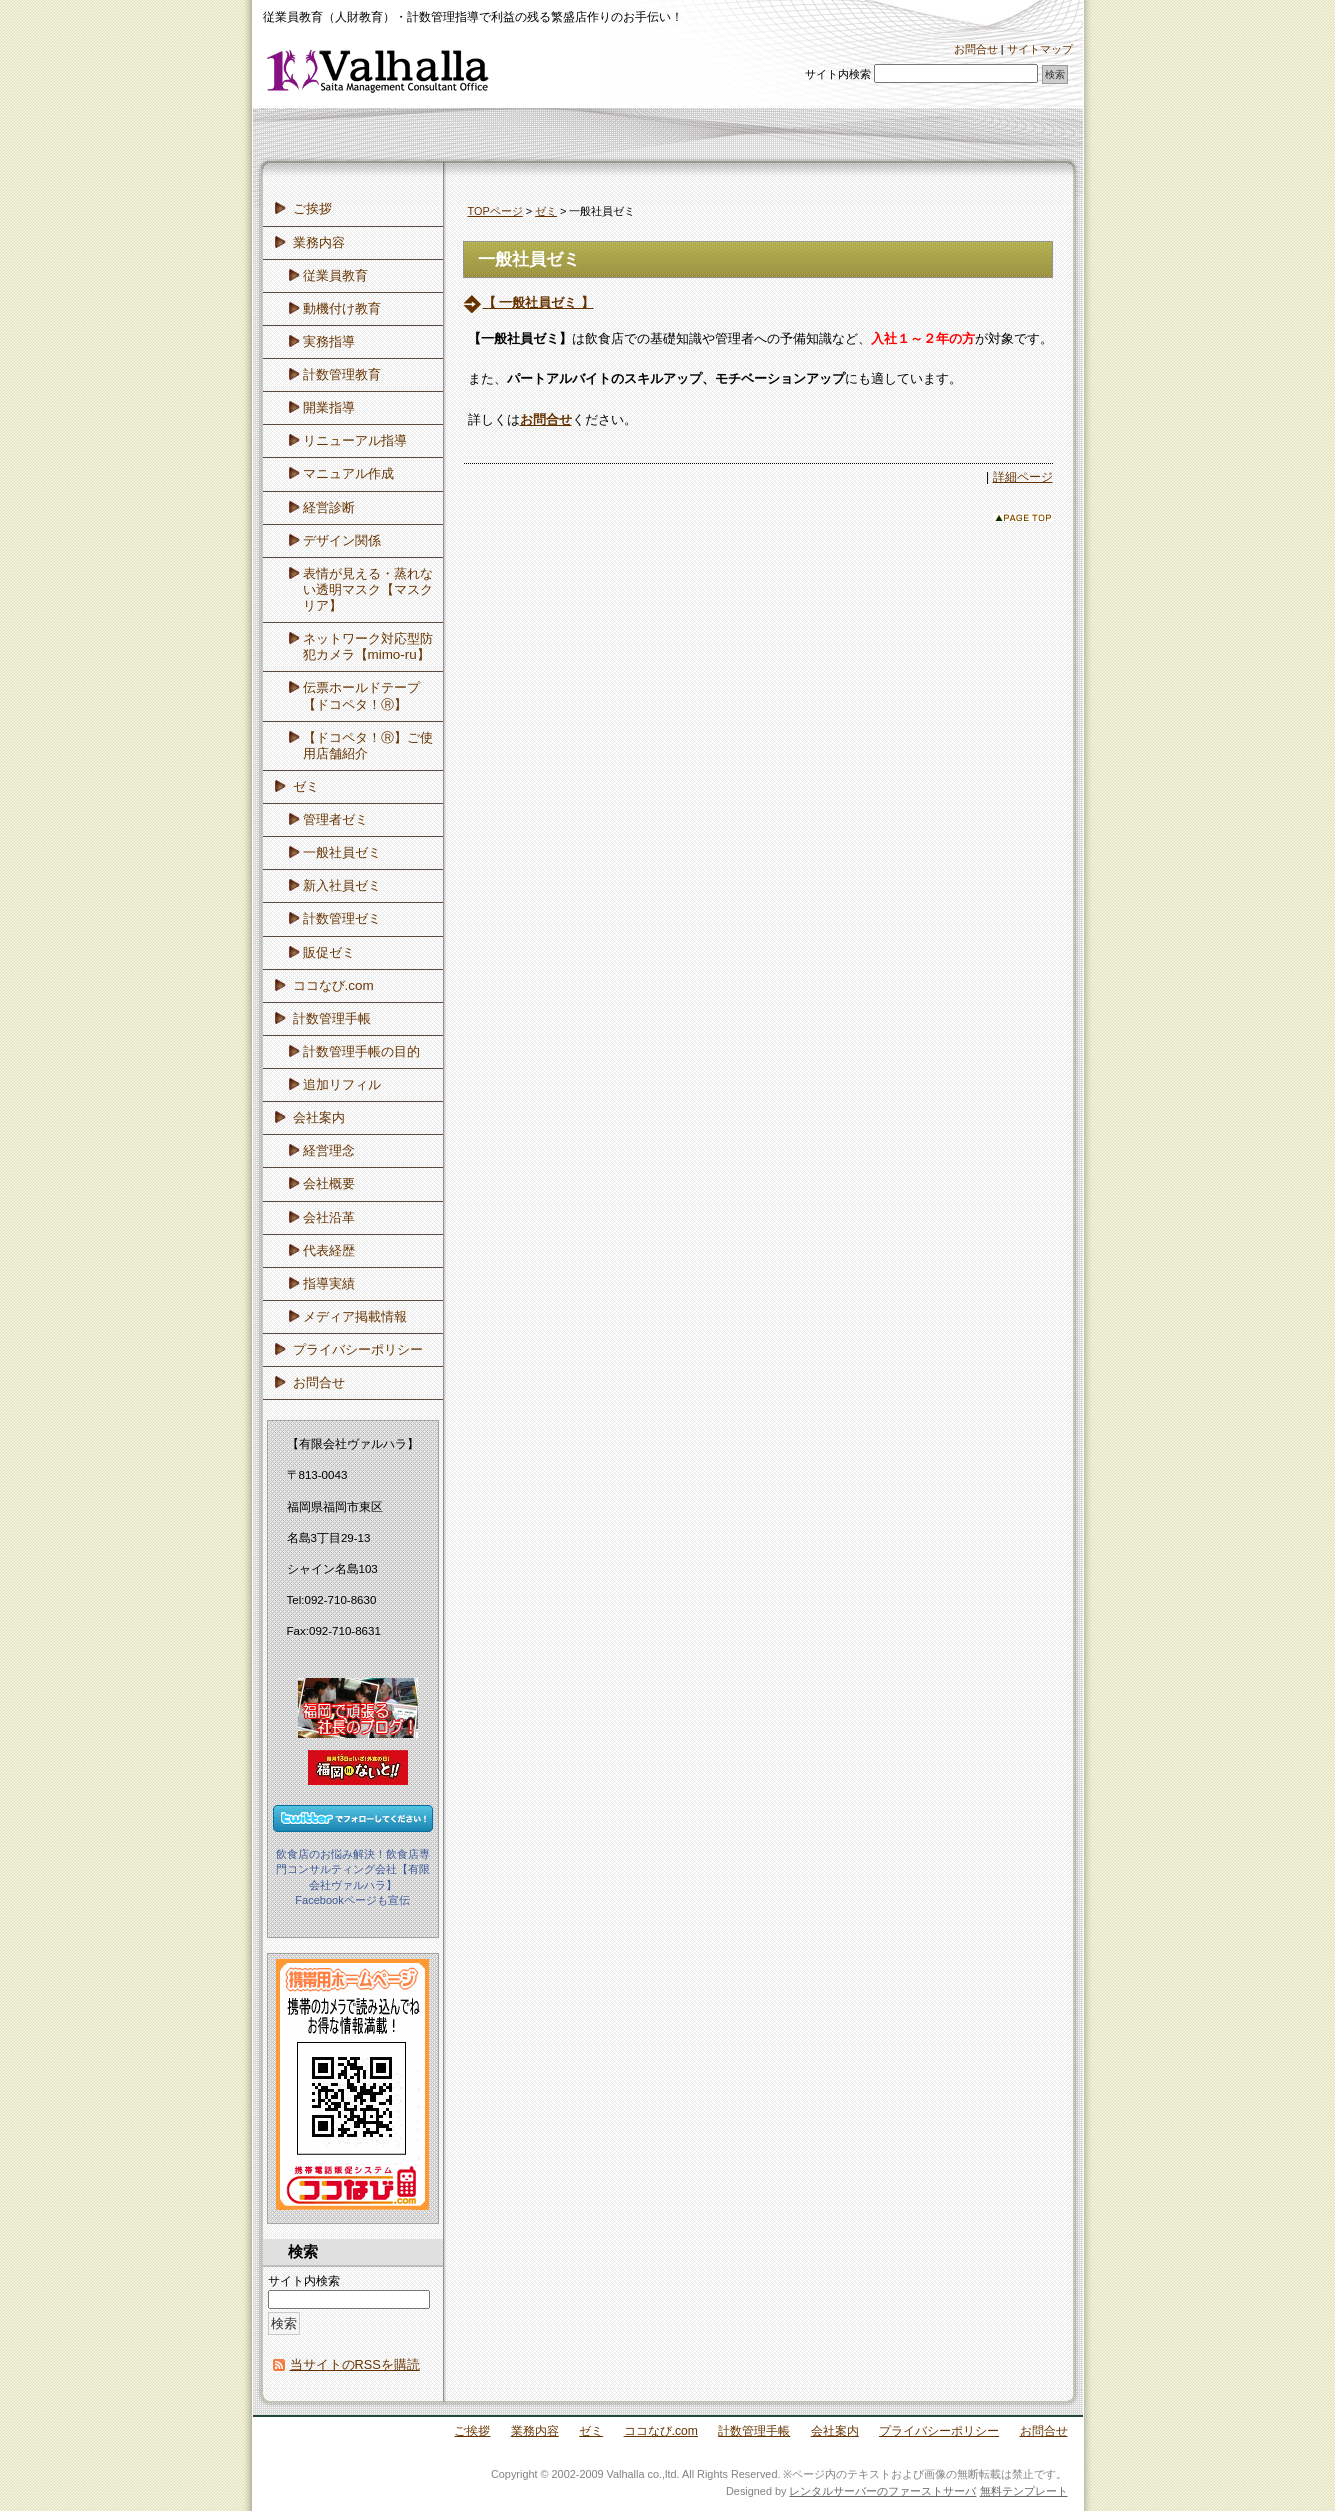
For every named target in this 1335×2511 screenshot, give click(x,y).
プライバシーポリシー (358, 1349)
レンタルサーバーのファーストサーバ (882, 2491)
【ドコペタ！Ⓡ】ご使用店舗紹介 (368, 745)
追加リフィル (342, 1084)
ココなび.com (333, 985)
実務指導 (329, 341)
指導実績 (329, 1283)
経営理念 (329, 1150)
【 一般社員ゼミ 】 (538, 302)
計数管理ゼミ (342, 918)
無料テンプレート (1024, 2491)
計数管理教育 (342, 374)
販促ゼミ (329, 952)
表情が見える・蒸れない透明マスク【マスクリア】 (368, 589)
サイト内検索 (838, 74)
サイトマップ (1040, 49)
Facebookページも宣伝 (352, 1900)
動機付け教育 (342, 308)
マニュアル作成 (348, 473)
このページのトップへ (1023, 517)
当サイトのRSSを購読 (355, 2364)
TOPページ (495, 211)
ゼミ (546, 211)
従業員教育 (335, 275)
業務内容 (319, 242)
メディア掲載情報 (355, 1316)
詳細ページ (1023, 477)
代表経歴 (329, 1250)
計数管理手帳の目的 (361, 1051)
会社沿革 (329, 1217)
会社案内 (319, 1117)
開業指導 (329, 407)
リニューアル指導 (355, 440)
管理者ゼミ (335, 819)
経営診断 (329, 507)
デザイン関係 (342, 540)
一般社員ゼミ (342, 852)
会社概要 (329, 1183)
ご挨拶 (312, 208)
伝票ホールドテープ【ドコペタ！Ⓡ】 (361, 695)
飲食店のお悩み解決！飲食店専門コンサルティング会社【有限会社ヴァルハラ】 (353, 1869)
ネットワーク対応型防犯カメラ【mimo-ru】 (368, 646)
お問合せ (976, 49)
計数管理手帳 (332, 1018)
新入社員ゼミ (342, 885)
